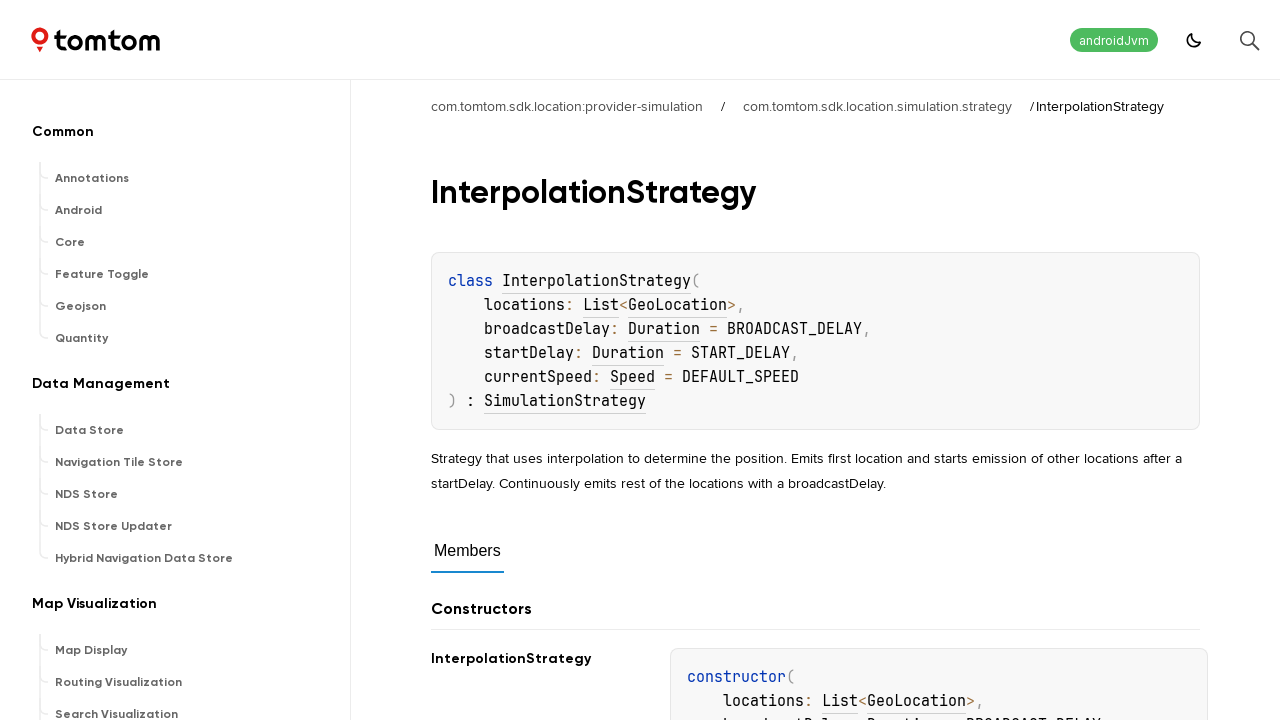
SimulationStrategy (565, 401)
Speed (632, 377)
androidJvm (1114, 40)
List (601, 305)
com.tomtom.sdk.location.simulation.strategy (877, 106)
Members (467, 550)
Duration (664, 329)
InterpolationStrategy (596, 281)
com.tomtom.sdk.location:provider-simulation (567, 106)
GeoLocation (677, 305)
